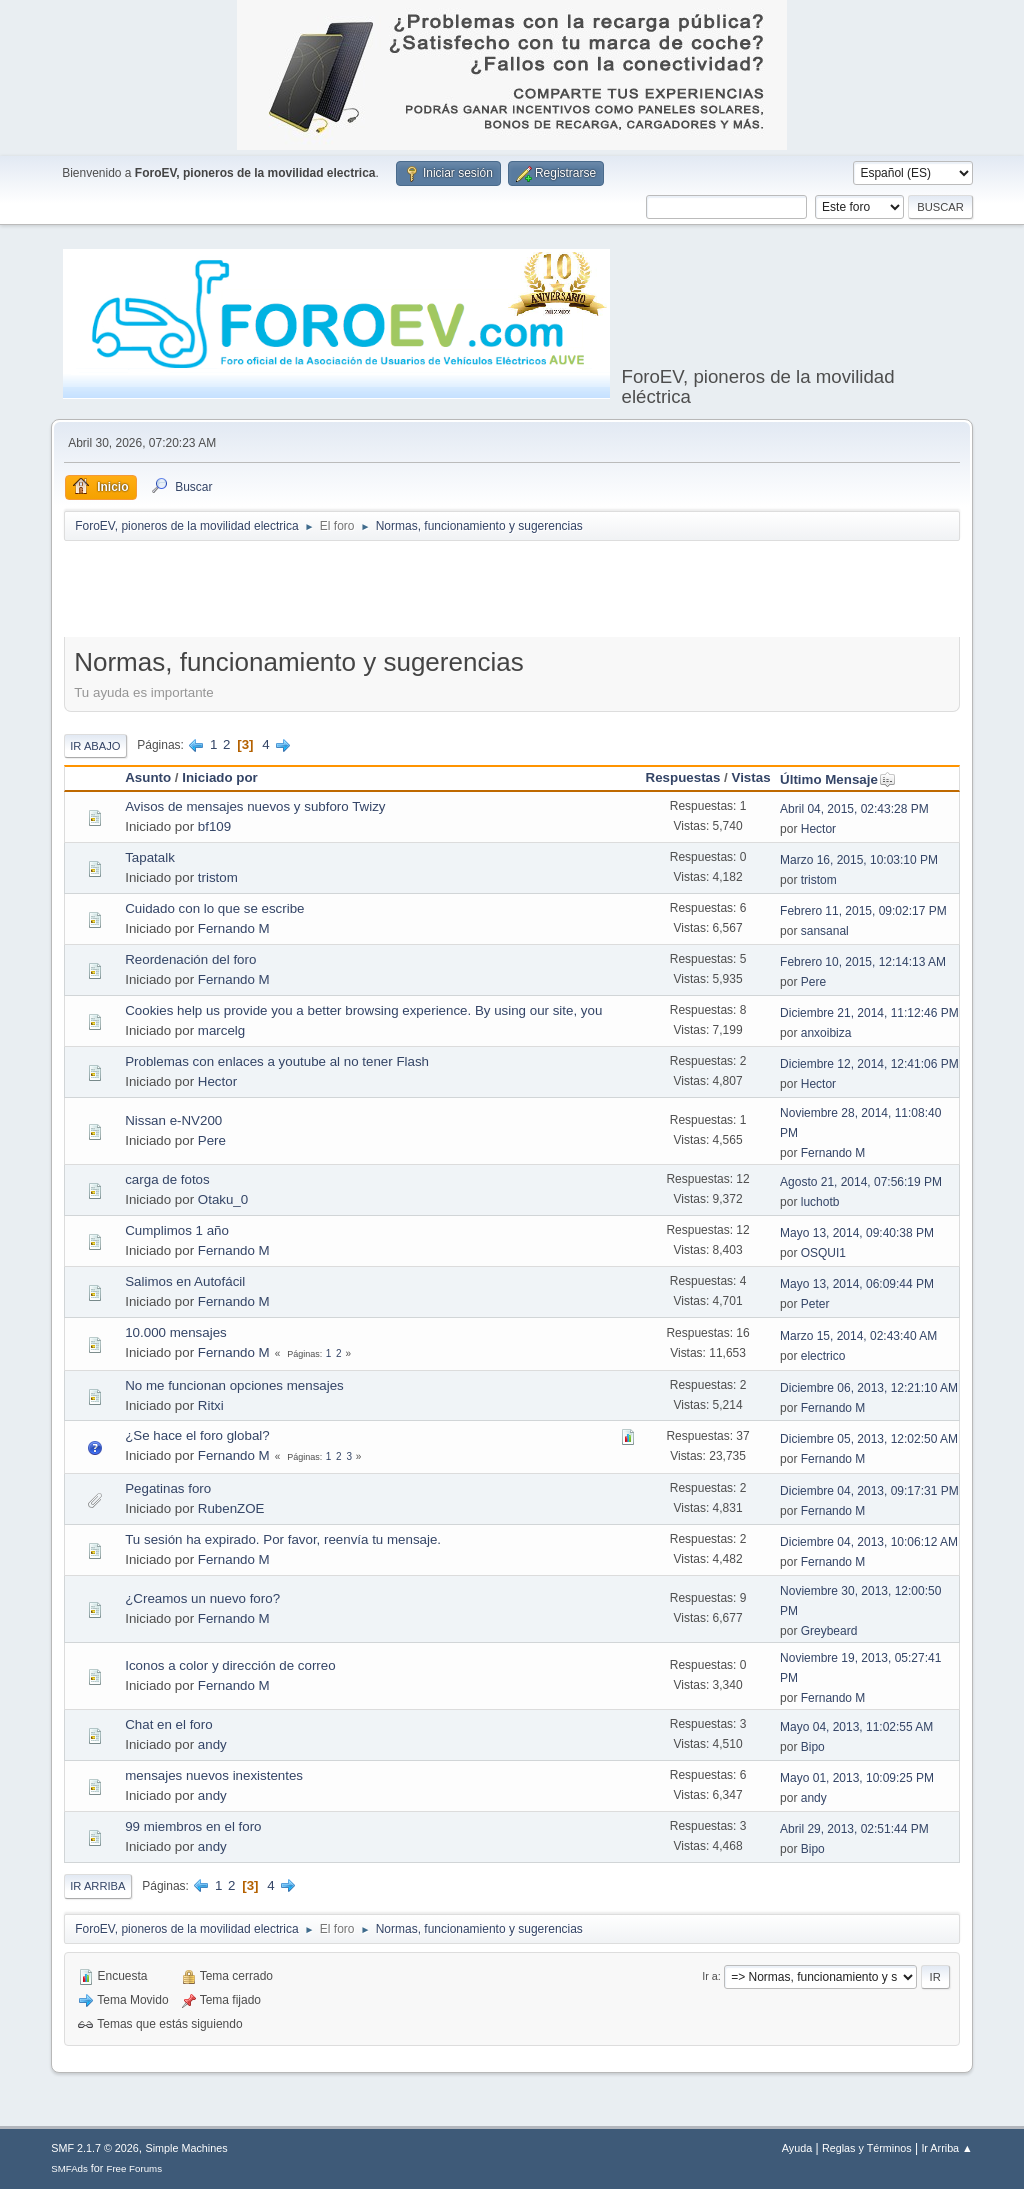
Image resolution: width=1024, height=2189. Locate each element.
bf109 (214, 826)
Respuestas (683, 777)
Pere (813, 982)
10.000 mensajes (176, 1332)
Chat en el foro (168, 1724)
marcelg (221, 1030)
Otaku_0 (223, 1199)
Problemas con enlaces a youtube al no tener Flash (277, 1061)
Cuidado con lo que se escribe (214, 908)
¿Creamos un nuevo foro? (202, 1598)
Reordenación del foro (190, 959)
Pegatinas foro (168, 1488)
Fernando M (234, 928)
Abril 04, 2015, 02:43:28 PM (854, 809)
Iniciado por (220, 777)
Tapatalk (150, 857)
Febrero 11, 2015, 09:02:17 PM (863, 911)
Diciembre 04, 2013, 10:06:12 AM (869, 1542)
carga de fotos (167, 1179)
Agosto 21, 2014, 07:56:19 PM (861, 1182)
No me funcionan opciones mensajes (234, 1385)
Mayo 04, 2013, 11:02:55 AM (856, 1727)
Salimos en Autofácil (185, 1281)
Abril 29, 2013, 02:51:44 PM (854, 1829)
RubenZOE (231, 1508)
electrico (823, 1356)
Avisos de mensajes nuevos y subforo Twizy (255, 806)
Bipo (813, 1747)
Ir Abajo (95, 746)
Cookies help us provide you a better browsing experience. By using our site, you (363, 1010)
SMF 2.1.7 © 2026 (95, 2148)
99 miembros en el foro (193, 1826)
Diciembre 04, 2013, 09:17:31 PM (869, 1491)
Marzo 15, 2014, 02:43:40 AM (858, 1336)
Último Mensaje (838, 779)
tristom (218, 877)
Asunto (148, 777)
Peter (815, 1304)
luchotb (820, 1202)
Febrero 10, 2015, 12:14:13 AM (863, 962)
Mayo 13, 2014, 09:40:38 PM (857, 1233)
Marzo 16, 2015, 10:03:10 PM (859, 860)
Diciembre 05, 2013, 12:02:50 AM (869, 1439)
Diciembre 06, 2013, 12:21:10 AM (869, 1388)
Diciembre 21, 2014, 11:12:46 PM (869, 1013)
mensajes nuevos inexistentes (214, 1775)
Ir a (710, 1976)
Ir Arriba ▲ (946, 2148)
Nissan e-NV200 (173, 1120)
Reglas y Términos (867, 2148)
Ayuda (797, 2148)
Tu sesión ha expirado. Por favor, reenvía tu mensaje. (283, 1539)
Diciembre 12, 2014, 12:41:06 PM (869, 1064)
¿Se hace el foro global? (197, 1435)
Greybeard (829, 1631)
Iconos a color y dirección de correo (230, 1665)
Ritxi (211, 1405)
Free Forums (134, 2168)
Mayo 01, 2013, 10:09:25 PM (857, 1778)
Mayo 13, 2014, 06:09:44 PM (857, 1284)
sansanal (825, 931)
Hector (818, 829)
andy (212, 1744)
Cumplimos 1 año (177, 1230)
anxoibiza (826, 1033)
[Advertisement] (512, 593)
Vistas (751, 777)
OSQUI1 (823, 1253)
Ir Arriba (97, 1886)
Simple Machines (187, 2148)
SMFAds (69, 2168)
